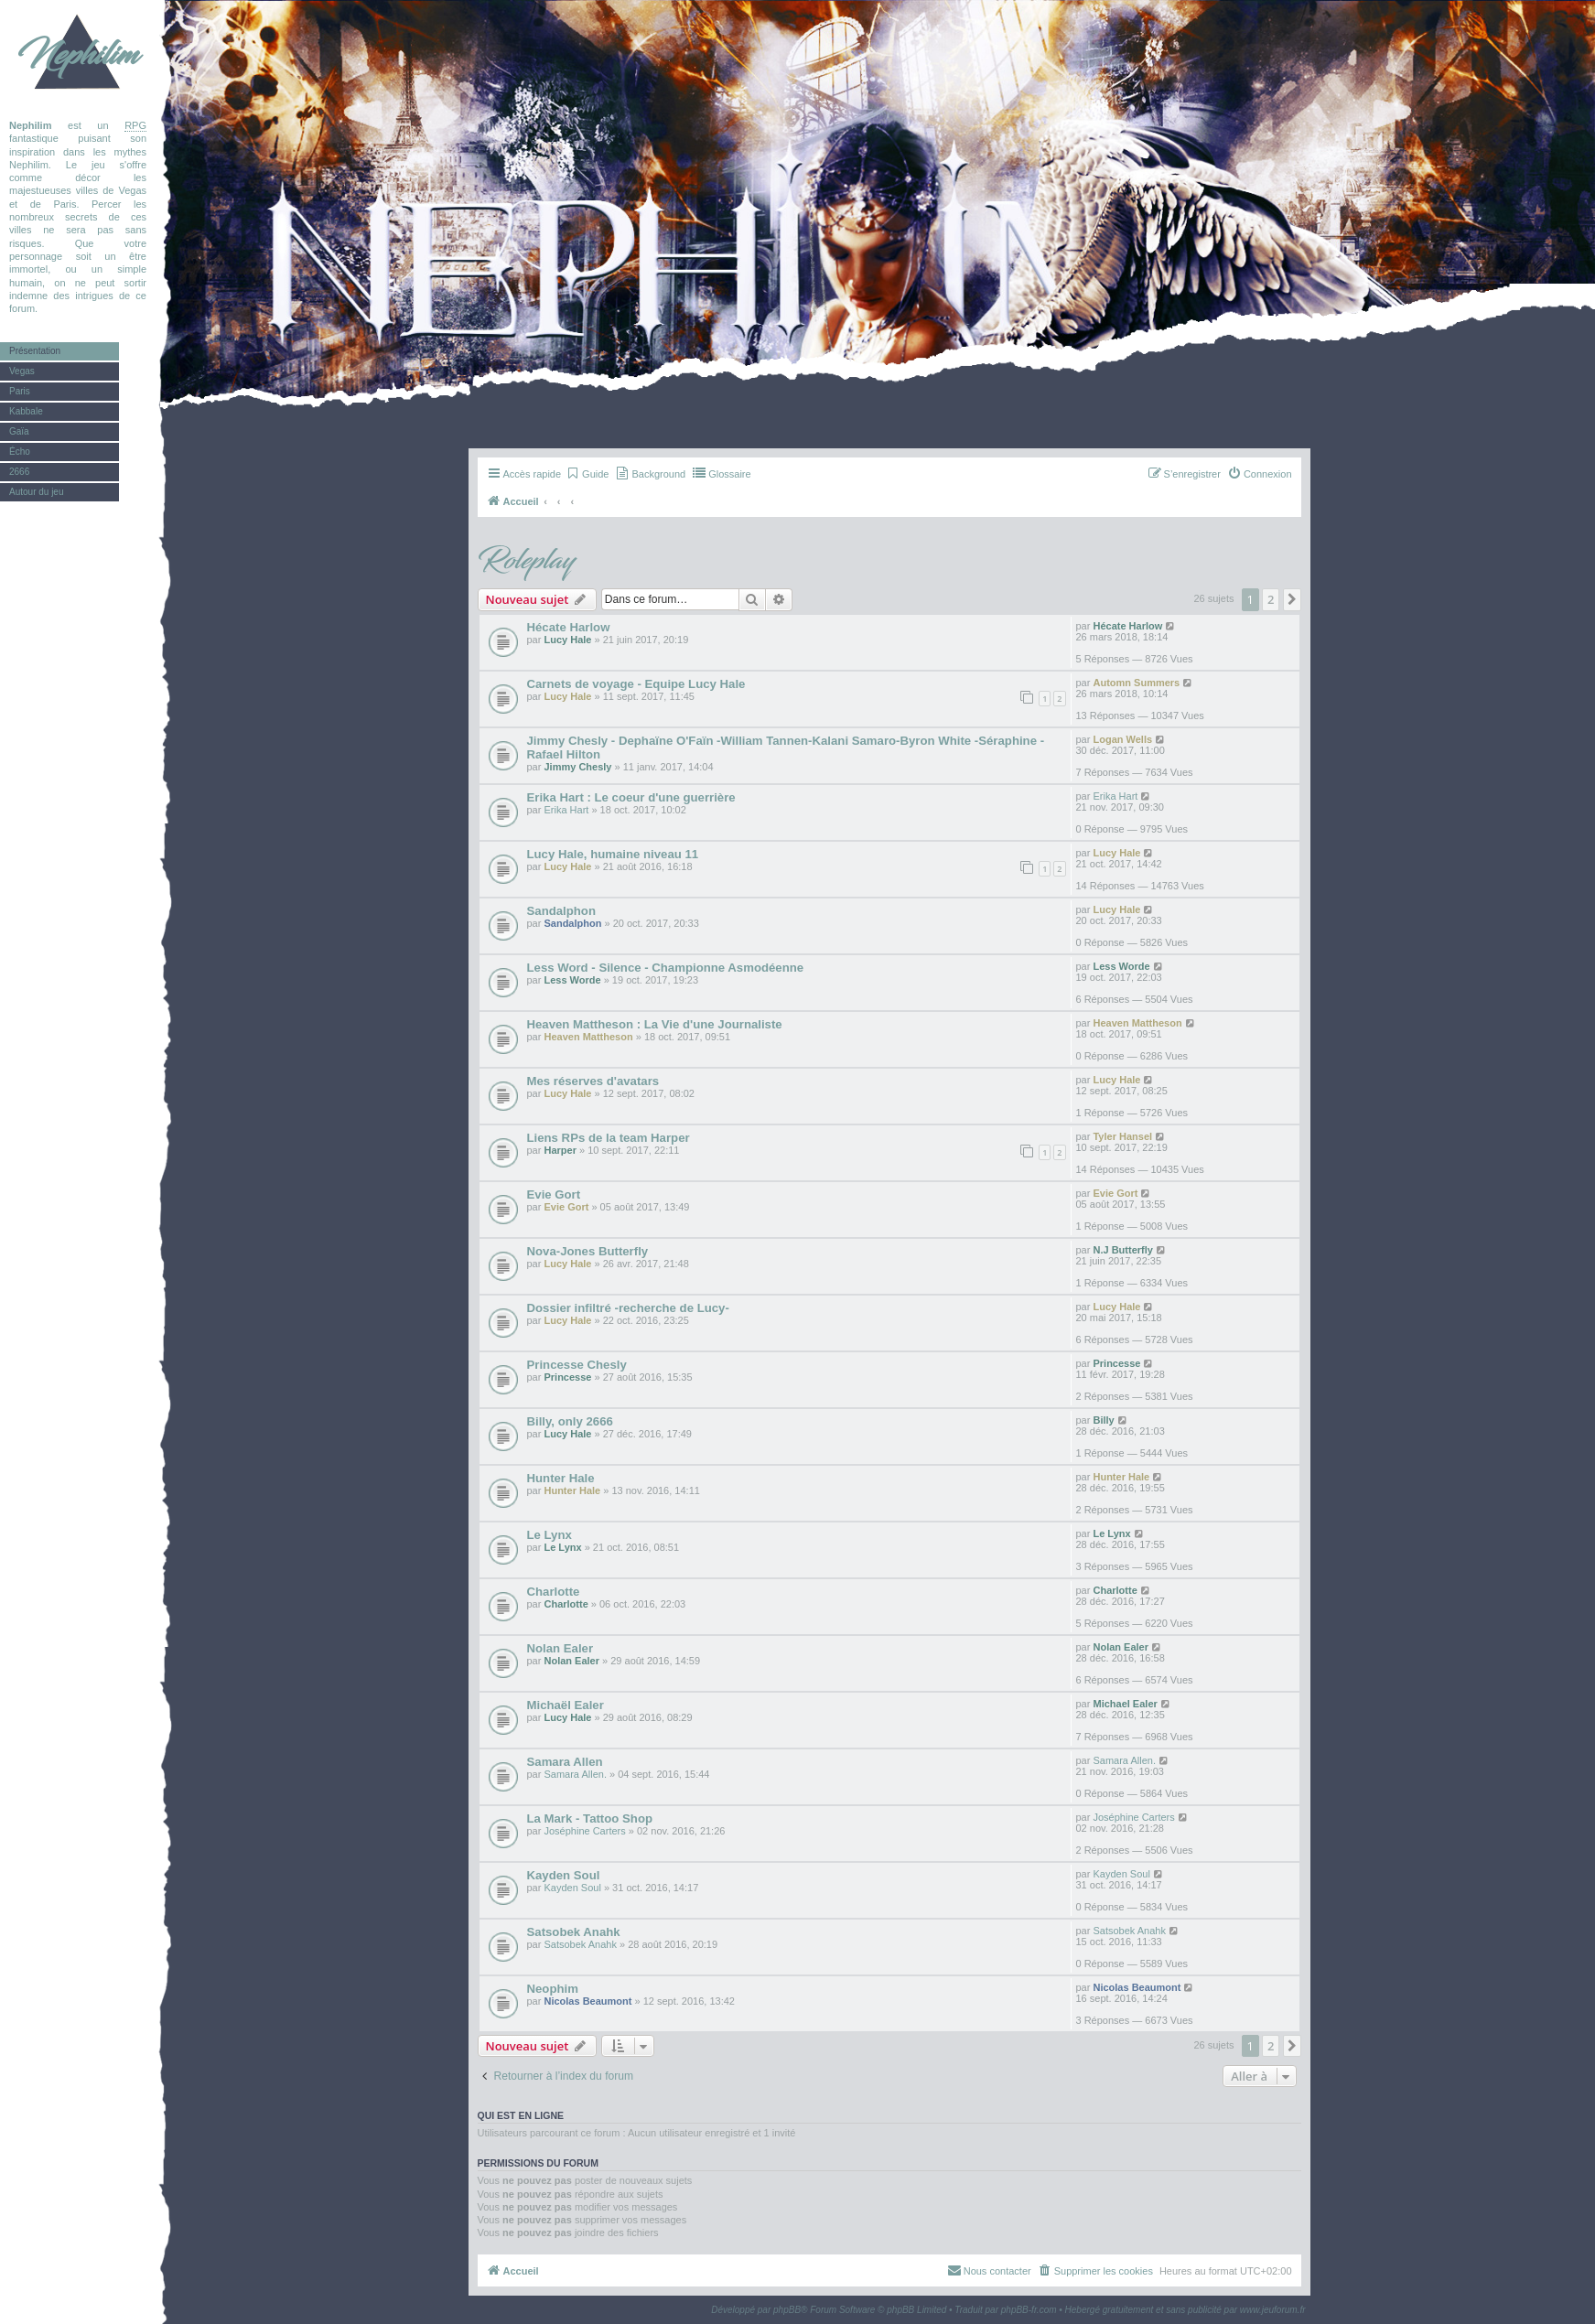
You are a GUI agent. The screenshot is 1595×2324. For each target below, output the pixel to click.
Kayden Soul (563, 1875)
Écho (19, 452)
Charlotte (553, 1591)
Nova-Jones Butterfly (588, 1251)
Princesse (567, 1377)
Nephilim (77, 55)
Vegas (22, 371)
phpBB (787, 2310)
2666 (19, 472)
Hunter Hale (561, 1478)
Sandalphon (561, 911)
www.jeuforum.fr (1273, 2310)
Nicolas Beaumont (587, 2001)
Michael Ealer (1125, 1703)
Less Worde (572, 979)
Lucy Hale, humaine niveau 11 (613, 854)
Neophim (552, 1989)
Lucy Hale (567, 639)
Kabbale (26, 411)
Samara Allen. (575, 1774)
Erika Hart (566, 809)
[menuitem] (587, 474)
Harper (560, 1150)
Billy (1103, 1420)
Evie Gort (554, 1194)
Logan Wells (1122, 739)
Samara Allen (565, 1762)
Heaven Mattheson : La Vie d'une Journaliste (654, 1024)
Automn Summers (1136, 682)
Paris (19, 391)
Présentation (34, 351)
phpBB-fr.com (1029, 2310)
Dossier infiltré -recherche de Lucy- (628, 1308)
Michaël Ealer (565, 1705)
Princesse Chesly (577, 1365)
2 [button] (1270, 599)
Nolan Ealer (560, 1648)
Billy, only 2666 (570, 1421)
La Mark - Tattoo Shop (590, 1818)
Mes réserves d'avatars (593, 1081)
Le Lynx (549, 1535)
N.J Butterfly (1122, 1249)
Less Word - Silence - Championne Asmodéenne (665, 967)
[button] (1292, 599)
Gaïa (19, 431)
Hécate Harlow (568, 627)
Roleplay (526, 561)
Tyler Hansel (1122, 1136)
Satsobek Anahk (573, 1932)
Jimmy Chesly (577, 766)
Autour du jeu (36, 492)
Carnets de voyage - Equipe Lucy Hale (636, 684)
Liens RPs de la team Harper (608, 1138)
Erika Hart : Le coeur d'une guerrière (631, 797)
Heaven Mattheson (588, 1036)
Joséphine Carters (584, 1830)
